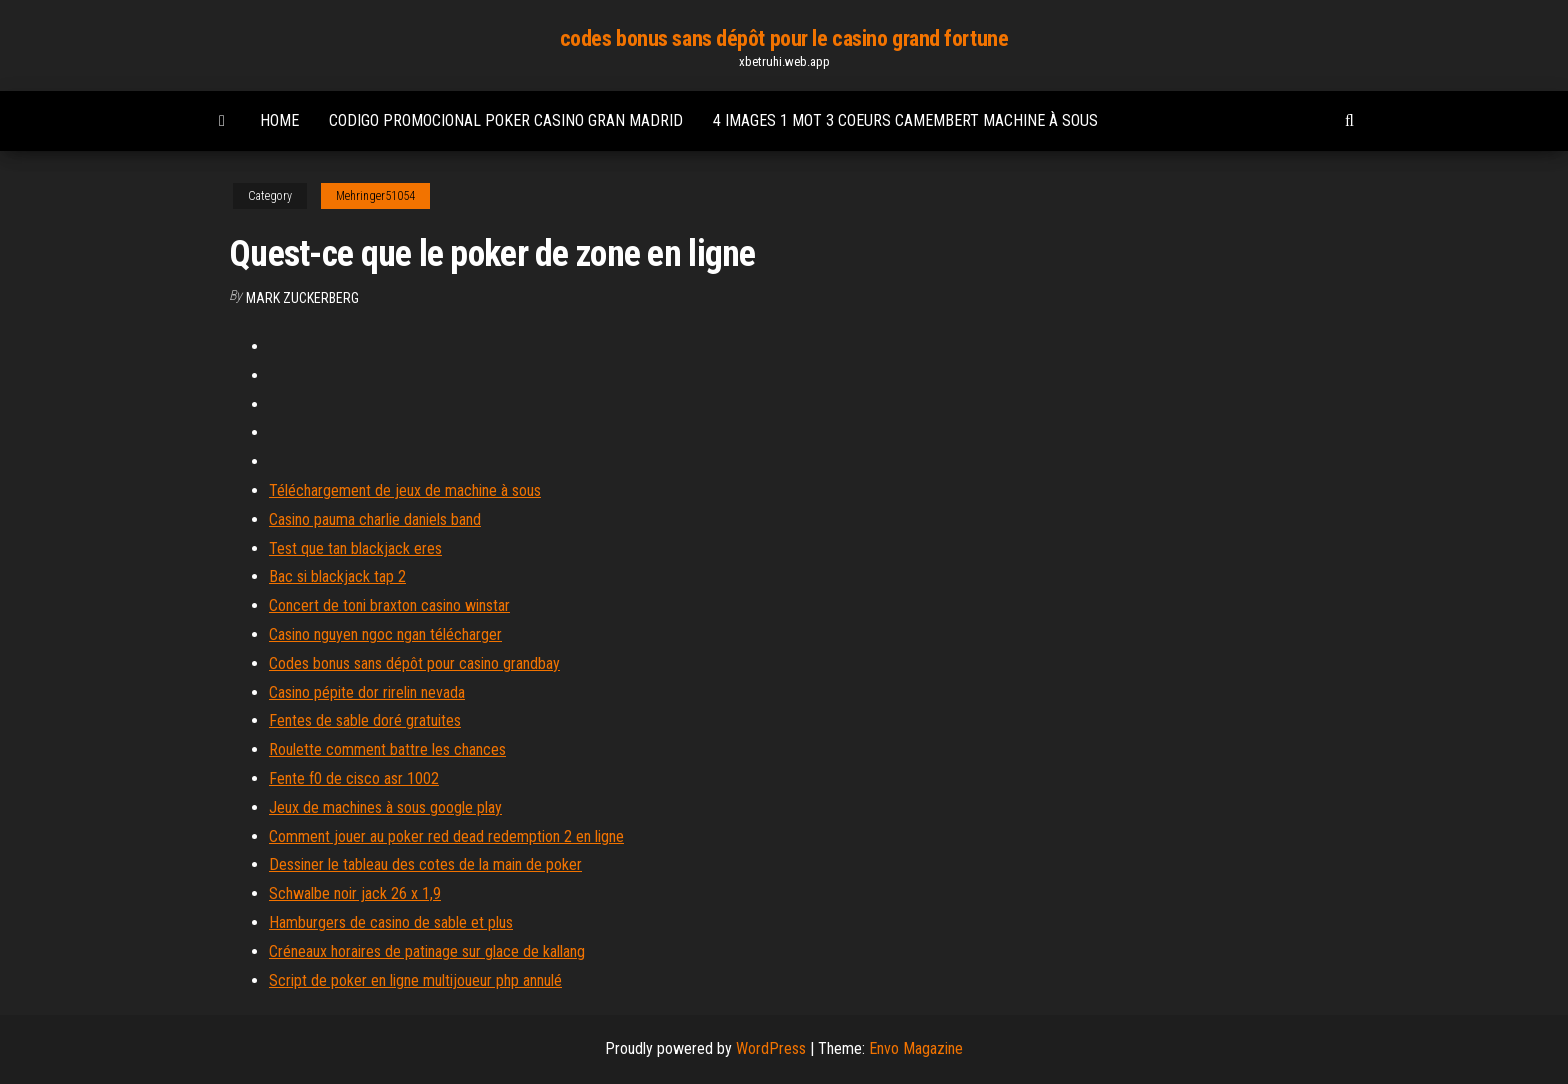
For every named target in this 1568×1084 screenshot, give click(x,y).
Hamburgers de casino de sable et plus (391, 922)
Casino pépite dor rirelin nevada (367, 692)
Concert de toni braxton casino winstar (389, 605)
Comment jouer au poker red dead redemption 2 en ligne (446, 836)
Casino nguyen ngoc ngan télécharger (385, 634)
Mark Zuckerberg (302, 298)
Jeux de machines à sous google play (385, 807)
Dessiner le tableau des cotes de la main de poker (425, 864)
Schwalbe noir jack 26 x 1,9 (355, 893)
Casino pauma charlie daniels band (375, 519)
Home (279, 120)
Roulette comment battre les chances (387, 749)
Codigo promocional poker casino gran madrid (506, 120)
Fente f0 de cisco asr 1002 (354, 778)
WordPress (771, 1048)
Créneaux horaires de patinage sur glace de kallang (427, 951)
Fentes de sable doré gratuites (365, 720)
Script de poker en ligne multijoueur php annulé (415, 980)
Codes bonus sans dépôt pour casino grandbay (414, 663)
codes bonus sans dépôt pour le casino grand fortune (784, 38)
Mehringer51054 (375, 196)
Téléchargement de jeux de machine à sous (405, 490)
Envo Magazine (916, 1048)
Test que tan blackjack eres (355, 548)
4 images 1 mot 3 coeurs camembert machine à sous (905, 120)
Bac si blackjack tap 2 (337, 576)
